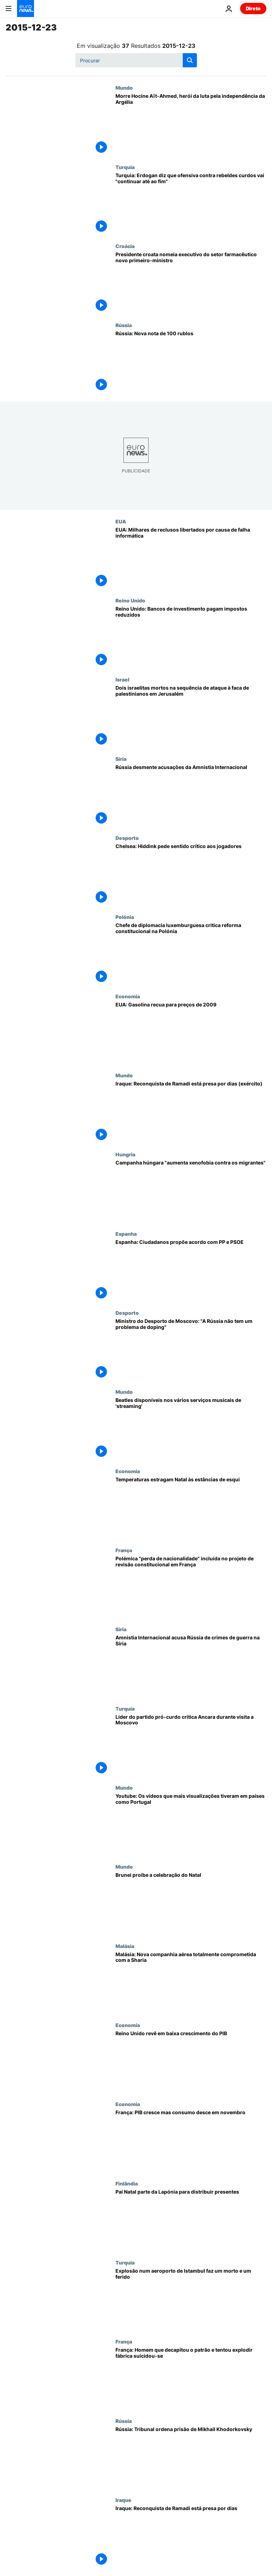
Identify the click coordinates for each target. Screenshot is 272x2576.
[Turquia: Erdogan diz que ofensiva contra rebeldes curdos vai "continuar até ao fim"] (190, 204)
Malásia (124, 1946)
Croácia (125, 246)
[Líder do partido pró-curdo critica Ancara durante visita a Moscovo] (190, 1745)
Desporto (127, 838)
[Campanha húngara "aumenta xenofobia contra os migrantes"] (190, 1191)
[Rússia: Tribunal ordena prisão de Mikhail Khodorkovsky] (190, 2457)
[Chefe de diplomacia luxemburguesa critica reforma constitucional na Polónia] (190, 953)
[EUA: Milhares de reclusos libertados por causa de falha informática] (190, 558)
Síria (120, 759)
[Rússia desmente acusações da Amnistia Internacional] (190, 795)
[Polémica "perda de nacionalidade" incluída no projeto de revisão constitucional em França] (190, 1587)
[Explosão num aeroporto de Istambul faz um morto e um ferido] (190, 2299)
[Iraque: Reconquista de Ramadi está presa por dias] (190, 2536)
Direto (253, 8)
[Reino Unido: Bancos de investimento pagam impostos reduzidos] (190, 637)
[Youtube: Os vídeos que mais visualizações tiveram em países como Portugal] (190, 1824)
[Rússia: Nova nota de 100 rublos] (190, 362)
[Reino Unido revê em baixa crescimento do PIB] (190, 2062)
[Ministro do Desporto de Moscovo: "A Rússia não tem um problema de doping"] (190, 1349)
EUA (120, 521)
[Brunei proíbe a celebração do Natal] (190, 1903)
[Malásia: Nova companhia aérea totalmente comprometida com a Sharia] (190, 1983)
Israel (122, 679)
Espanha (126, 1233)
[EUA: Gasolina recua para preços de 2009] (190, 1033)
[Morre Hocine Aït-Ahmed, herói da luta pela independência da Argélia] (190, 124)
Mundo (124, 87)
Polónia (124, 917)
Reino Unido (130, 600)
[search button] (190, 60)
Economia (127, 996)
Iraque (123, 2500)
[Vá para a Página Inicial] (25, 8)
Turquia (125, 167)
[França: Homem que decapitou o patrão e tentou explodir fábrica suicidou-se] (190, 2378)
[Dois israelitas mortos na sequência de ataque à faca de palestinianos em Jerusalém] (190, 716)
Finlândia (126, 2183)
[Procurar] (136, 60)
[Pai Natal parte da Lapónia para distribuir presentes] (190, 2220)
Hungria (125, 1154)
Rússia (123, 325)
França (123, 1550)
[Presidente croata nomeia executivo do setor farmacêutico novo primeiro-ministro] (190, 283)
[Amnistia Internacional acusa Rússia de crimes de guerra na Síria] (190, 1666)
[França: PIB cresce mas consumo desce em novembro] (190, 2141)
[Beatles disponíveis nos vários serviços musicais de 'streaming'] (190, 1428)
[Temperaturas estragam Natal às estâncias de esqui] (190, 1508)
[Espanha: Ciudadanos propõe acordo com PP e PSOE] (190, 1270)
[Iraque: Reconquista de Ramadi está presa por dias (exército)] (190, 1112)
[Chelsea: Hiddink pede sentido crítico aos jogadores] (190, 874)
